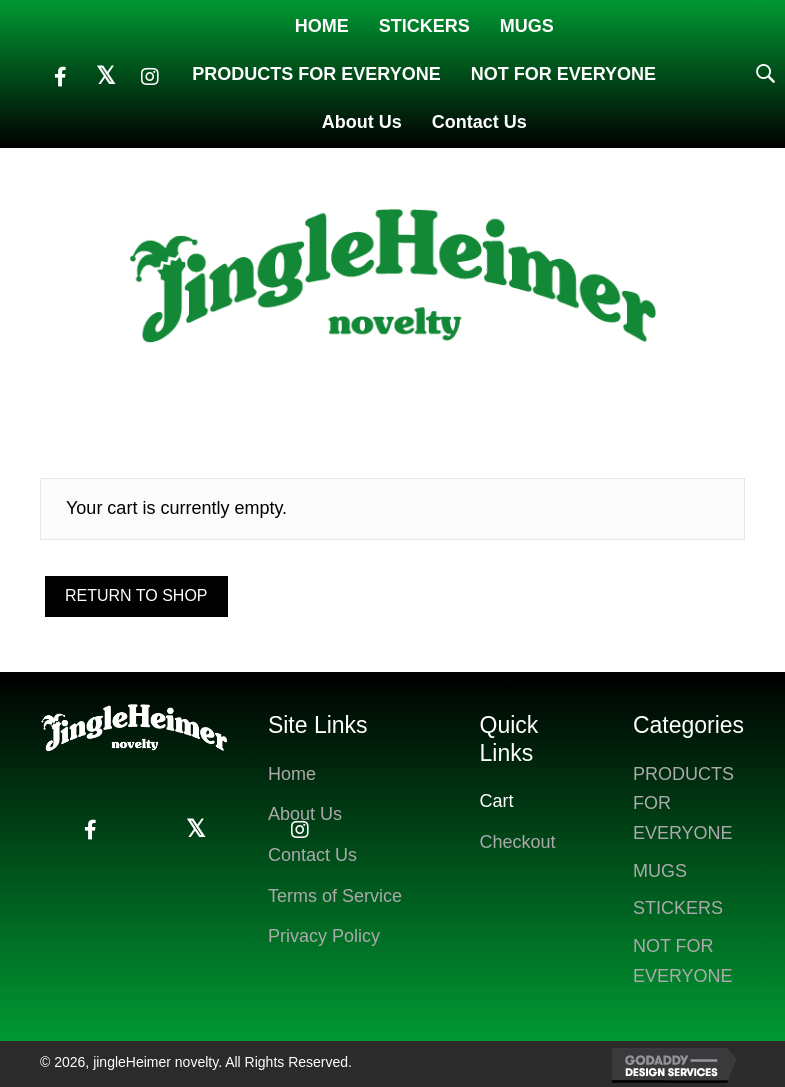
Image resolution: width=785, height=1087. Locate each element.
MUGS (660, 871)
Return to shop (136, 595)
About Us (305, 814)
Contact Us (312, 855)
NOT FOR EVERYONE (683, 961)
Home (292, 774)
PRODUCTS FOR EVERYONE (683, 803)
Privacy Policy (324, 936)
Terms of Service (335, 896)
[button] (60, 77)
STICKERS (678, 908)
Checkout (518, 842)
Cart (497, 801)
